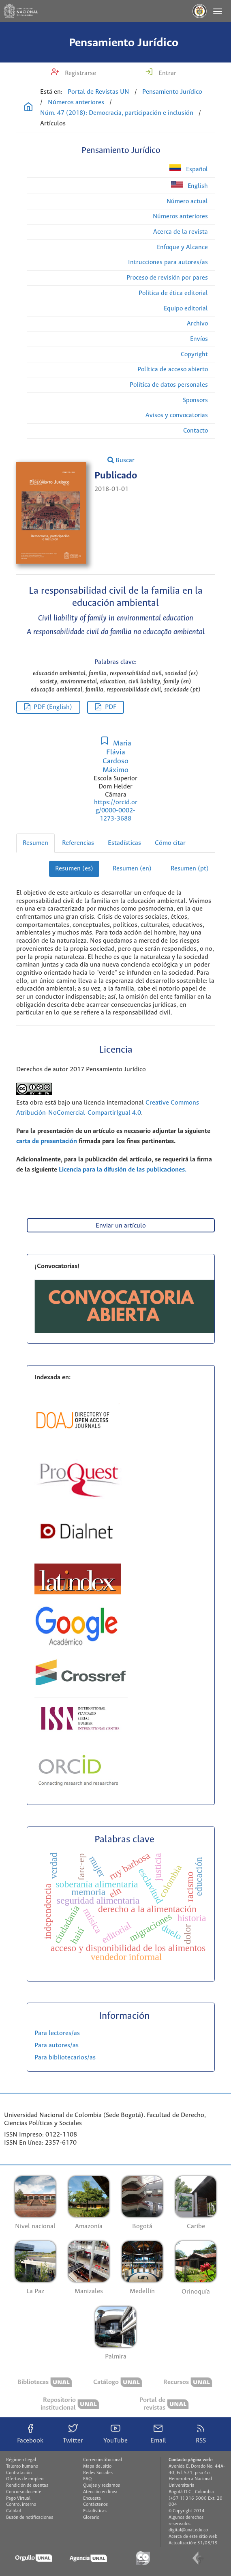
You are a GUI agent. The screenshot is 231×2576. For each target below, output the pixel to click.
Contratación (19, 2472)
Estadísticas (124, 843)
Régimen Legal (21, 2460)
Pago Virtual (18, 2498)
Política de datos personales (169, 384)
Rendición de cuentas (27, 2485)
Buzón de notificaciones (29, 2517)
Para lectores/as (57, 2033)
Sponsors (195, 400)
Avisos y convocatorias (176, 415)
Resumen (35, 843)
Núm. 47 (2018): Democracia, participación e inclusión (116, 113)
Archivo (197, 323)
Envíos (199, 339)
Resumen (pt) (190, 868)
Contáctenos (95, 2504)
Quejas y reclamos (101, 2485)
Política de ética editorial (173, 293)
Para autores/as (56, 2045)
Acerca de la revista (180, 231)
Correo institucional (102, 2460)
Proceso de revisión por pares (167, 277)
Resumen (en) (132, 868)
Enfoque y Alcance (182, 247)
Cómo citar (170, 843)
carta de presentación (46, 1141)
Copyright (194, 354)
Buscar (121, 460)
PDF (110, 707)
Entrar (166, 73)
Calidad (13, 2511)
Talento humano (22, 2466)
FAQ (87, 2479)
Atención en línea (100, 2492)
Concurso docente (23, 2492)
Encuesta (92, 2498)
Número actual (187, 201)
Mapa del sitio (97, 2466)
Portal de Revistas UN (98, 91)
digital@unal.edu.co (188, 2530)
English (189, 185)
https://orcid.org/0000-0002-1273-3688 (115, 810)
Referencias (78, 843)
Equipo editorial (186, 308)
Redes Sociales (98, 2472)
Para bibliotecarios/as (65, 2057)
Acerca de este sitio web (193, 2536)
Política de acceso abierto (172, 369)
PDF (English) (53, 707)
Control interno (21, 2504)
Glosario (91, 2517)
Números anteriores (76, 102)
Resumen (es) (74, 868)
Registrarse (79, 73)
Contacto (195, 430)
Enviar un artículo (121, 1225)
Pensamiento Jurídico (123, 43)
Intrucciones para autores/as (168, 262)
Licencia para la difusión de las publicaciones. (122, 1169)
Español (188, 168)
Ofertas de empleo (24, 2479)
